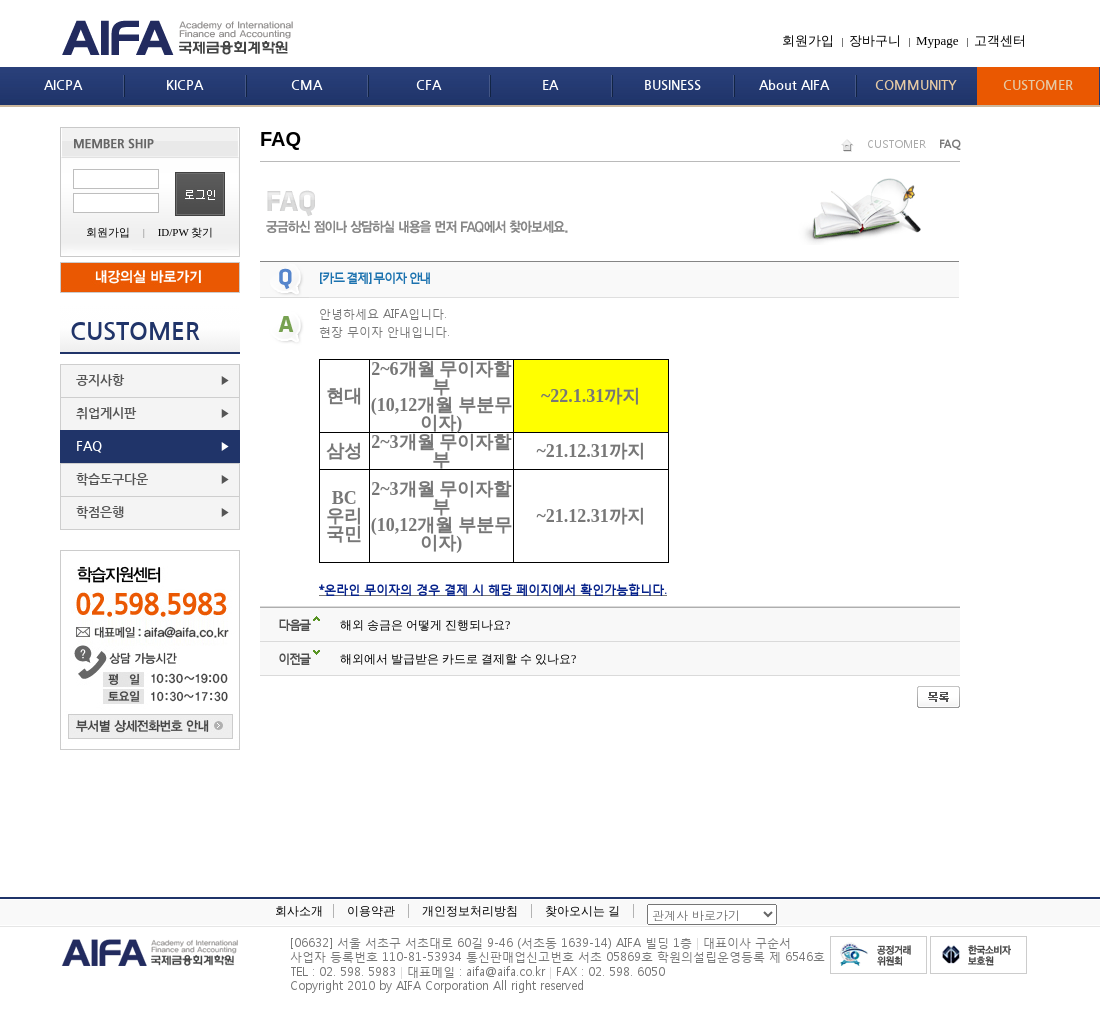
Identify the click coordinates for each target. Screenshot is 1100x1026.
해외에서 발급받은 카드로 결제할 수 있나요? (458, 659)
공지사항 (100, 380)
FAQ (89, 446)
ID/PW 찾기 (186, 232)
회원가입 (808, 40)
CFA (428, 85)
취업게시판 (106, 413)
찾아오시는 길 (582, 911)
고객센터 (1000, 40)
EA (550, 85)
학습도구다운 (112, 479)
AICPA (63, 85)
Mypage (937, 40)
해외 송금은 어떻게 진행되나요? (425, 625)
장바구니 (875, 40)
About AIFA (794, 85)
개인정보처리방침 (470, 911)
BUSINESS (672, 85)
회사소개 (299, 911)
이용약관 (371, 911)
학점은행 (100, 512)
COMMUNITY (916, 85)
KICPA (184, 85)
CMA (306, 85)
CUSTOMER (1038, 85)
